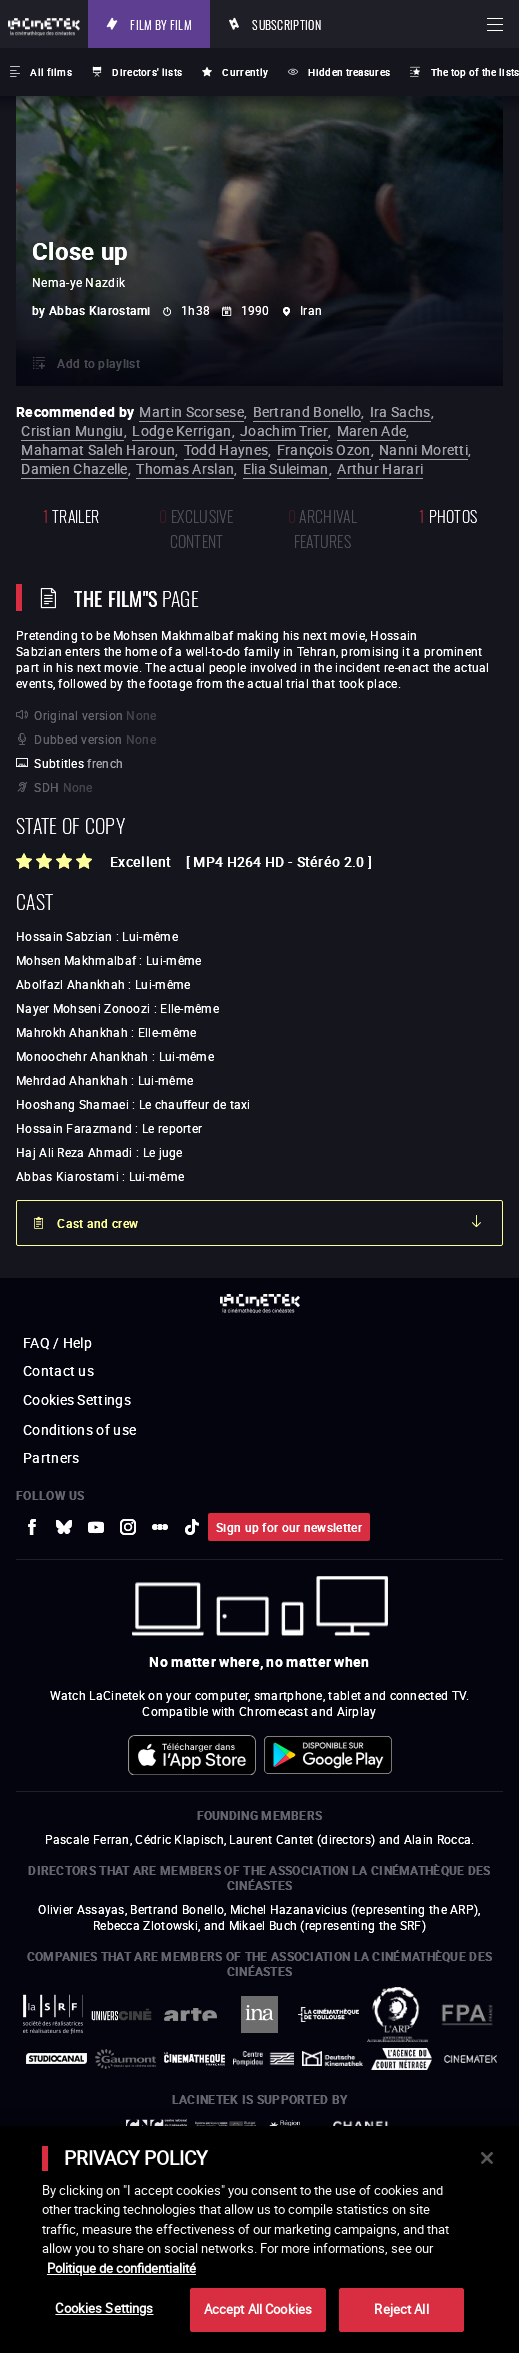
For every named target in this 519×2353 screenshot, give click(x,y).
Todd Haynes (226, 449)
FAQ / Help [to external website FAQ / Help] (57, 1342)
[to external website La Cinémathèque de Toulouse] (328, 2015)
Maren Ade (372, 430)
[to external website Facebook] (32, 1527)
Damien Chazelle (74, 468)
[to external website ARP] (397, 2014)
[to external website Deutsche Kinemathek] (332, 2058)
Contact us (58, 1370)
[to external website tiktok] (192, 1527)
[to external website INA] (259, 2014)
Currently (245, 72)
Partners (51, 1457)
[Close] (487, 2158)
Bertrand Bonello (307, 411)
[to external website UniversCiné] (121, 2014)
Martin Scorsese (191, 411)
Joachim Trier (284, 430)
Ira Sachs (400, 411)
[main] (259, 2239)
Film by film (161, 23)
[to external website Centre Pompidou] (263, 2058)
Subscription (286, 23)
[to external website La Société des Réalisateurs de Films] (52, 2014)
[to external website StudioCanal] (56, 2058)
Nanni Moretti (423, 449)
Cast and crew (97, 1223)
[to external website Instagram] (128, 1527)
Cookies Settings (77, 1399)
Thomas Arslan (185, 468)
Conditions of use (79, 1429)
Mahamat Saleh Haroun (98, 449)
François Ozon (324, 449)
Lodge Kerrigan (181, 430)
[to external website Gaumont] (125, 2059)
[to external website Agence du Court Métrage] (401, 2059)
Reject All (401, 2309)
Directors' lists (147, 72)
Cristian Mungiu (72, 430)
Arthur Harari (380, 468)
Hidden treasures (349, 72)
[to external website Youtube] (96, 1527)
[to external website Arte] (190, 2014)
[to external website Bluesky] (64, 1527)
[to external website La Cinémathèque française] (194, 2059)
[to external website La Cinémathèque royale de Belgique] (470, 2059)
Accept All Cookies (258, 2309)
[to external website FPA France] (466, 2014)
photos (448, 514)
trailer (71, 514)
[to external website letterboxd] (160, 1527)
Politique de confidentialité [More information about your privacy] (121, 2268)
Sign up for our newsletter (289, 1527)
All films (51, 72)
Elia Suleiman (286, 468)
